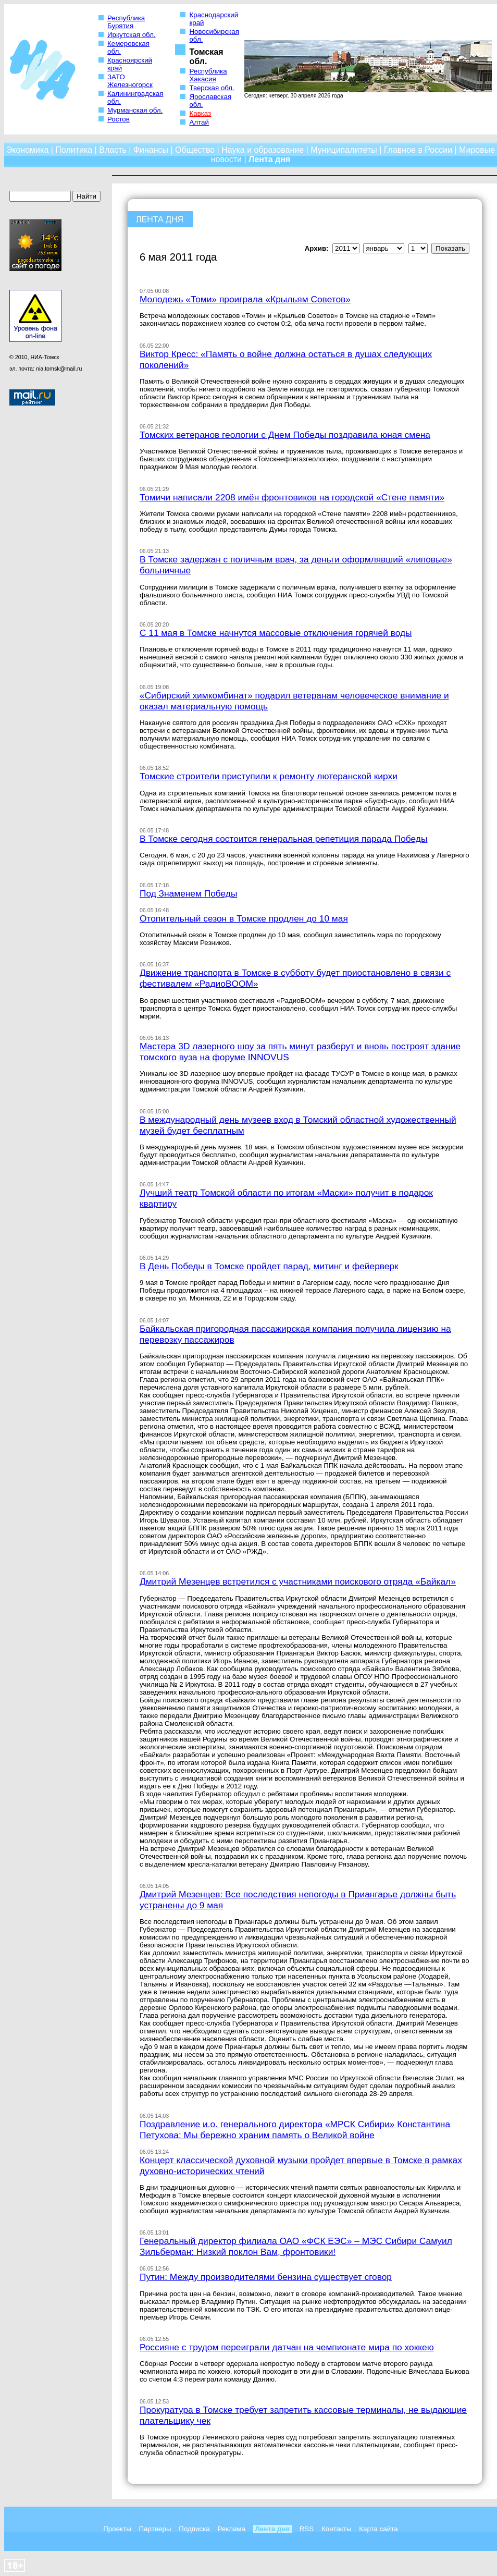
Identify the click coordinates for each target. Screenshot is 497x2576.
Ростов (118, 119)
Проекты (117, 2529)
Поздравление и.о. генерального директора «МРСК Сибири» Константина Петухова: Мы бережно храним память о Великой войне (295, 2129)
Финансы (150, 149)
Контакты (336, 2529)
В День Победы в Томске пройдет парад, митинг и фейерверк (269, 1266)
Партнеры (155, 2529)
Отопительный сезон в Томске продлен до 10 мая (244, 918)
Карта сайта (378, 2529)
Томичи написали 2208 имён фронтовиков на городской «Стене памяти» (292, 497)
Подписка (194, 2529)
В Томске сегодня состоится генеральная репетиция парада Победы (283, 838)
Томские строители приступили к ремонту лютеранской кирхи (268, 776)
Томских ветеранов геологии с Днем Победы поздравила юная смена (285, 435)
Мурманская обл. (135, 110)
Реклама (231, 2529)
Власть (113, 149)
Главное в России (418, 149)
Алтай (198, 122)
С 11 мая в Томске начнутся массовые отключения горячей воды (276, 633)
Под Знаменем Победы (188, 893)
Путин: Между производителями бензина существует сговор (266, 2277)
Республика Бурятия (126, 22)
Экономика (27, 149)
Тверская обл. (211, 88)
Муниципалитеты (343, 149)
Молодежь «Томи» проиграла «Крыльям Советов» (245, 299)
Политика (73, 149)
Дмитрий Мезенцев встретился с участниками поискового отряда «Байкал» (298, 1581)
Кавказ (200, 113)
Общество (195, 149)
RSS (307, 2529)
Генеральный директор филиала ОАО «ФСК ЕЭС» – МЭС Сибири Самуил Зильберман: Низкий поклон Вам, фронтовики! (296, 2246)
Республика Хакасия (208, 75)
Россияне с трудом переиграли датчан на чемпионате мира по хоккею (287, 2347)
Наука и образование (262, 149)
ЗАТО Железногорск (130, 81)
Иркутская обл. (131, 35)
